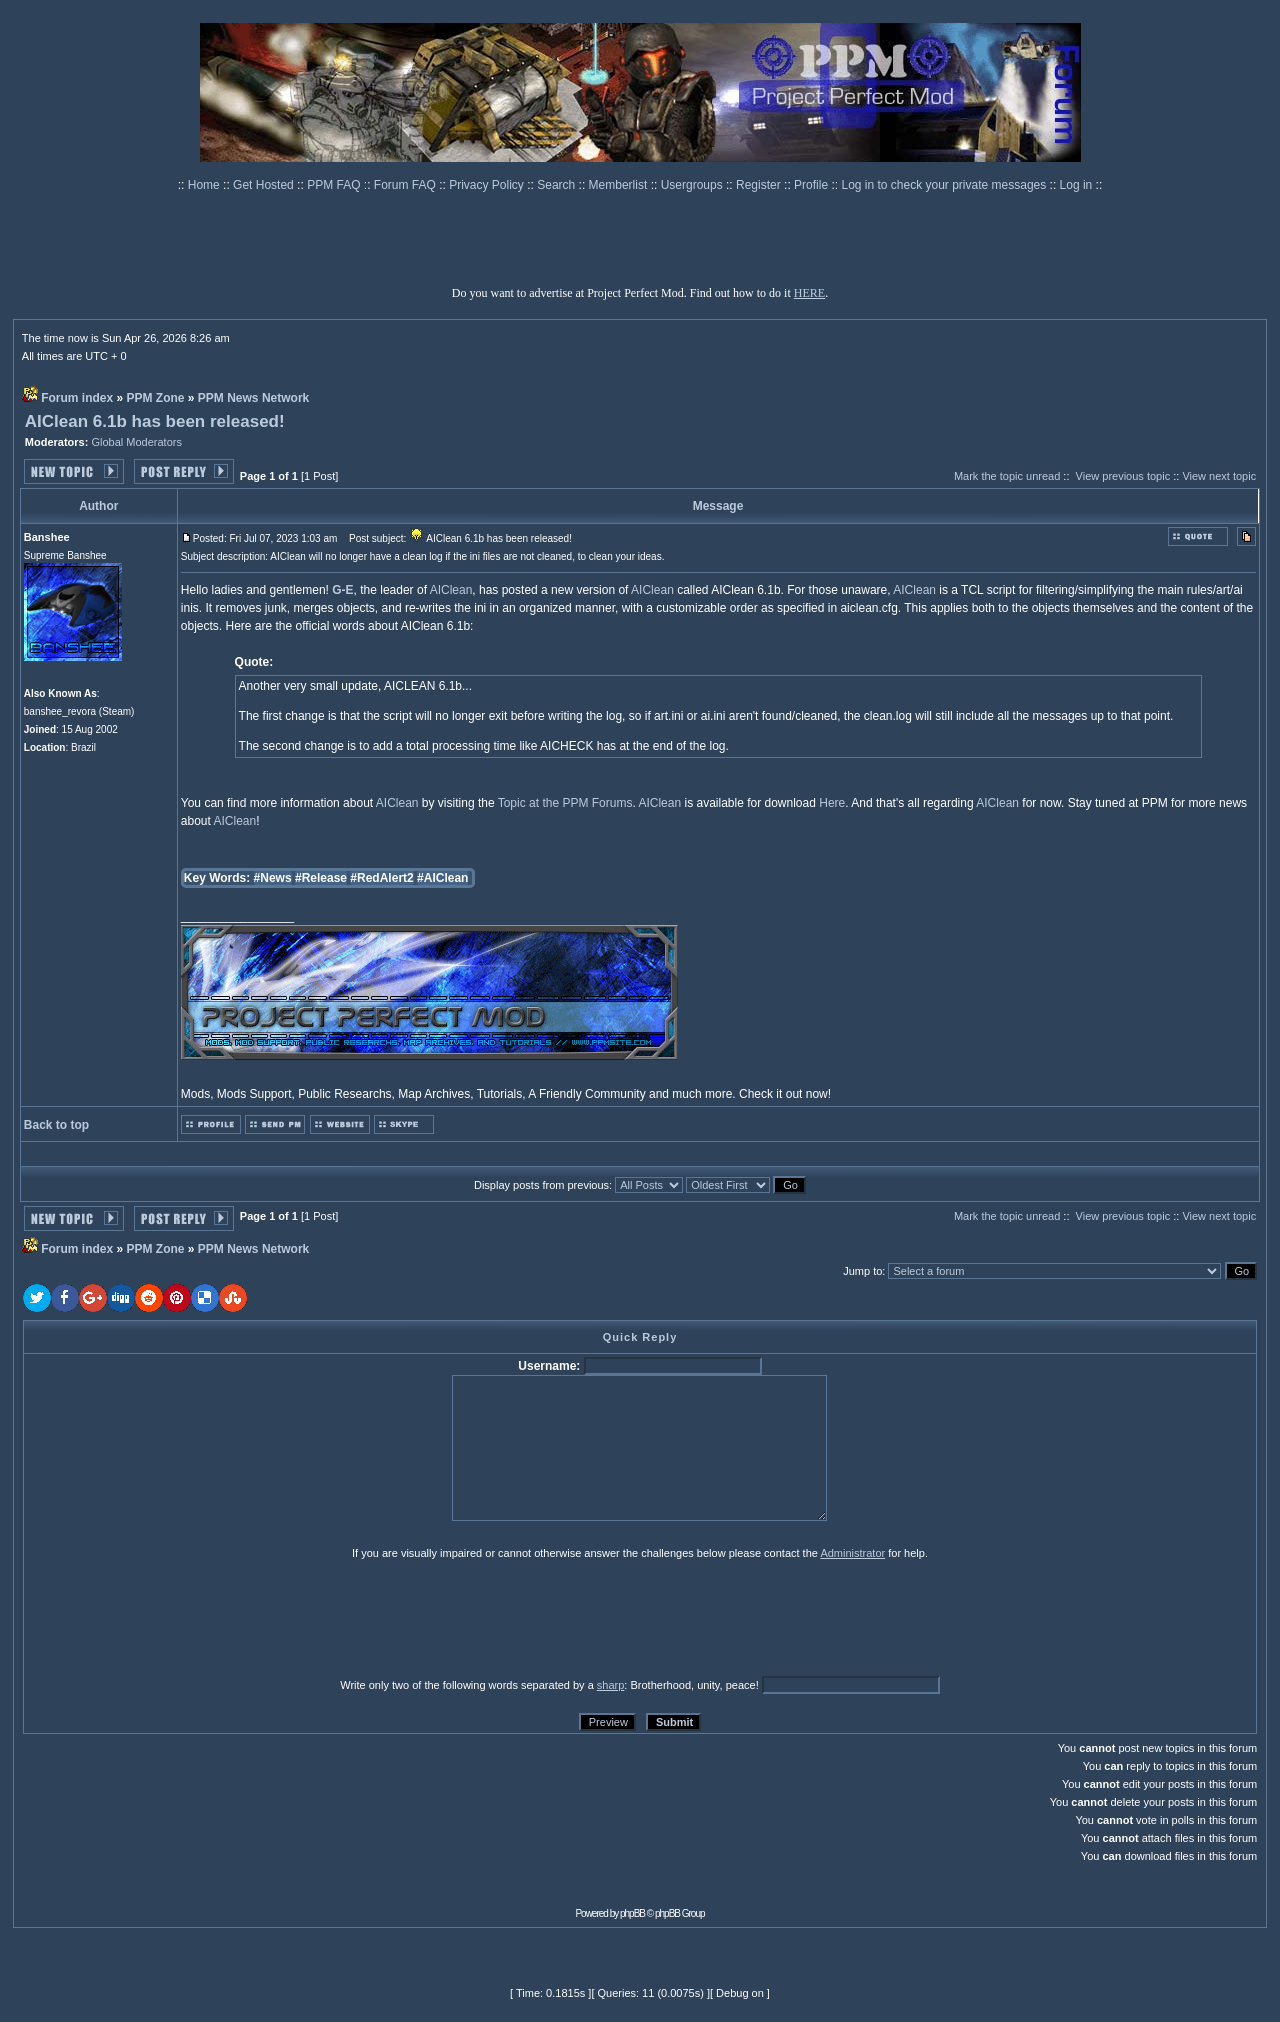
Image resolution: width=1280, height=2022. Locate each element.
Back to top (56, 1125)
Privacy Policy (488, 185)
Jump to (862, 1271)
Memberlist (620, 185)
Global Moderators (136, 442)
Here (832, 803)
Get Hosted (265, 185)
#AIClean (442, 878)
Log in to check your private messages (945, 185)
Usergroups (693, 185)
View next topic (1219, 476)
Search (557, 185)
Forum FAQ (406, 185)
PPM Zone (156, 398)
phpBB (632, 1913)
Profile (812, 185)
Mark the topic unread (1007, 476)
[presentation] (178, 1618)
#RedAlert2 (381, 878)
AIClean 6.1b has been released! (155, 421)
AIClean (451, 590)
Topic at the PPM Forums (565, 803)
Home (205, 185)
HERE (809, 293)
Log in (1076, 185)
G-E (342, 590)
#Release (321, 878)
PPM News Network (253, 398)
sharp (611, 1685)
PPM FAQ (335, 185)
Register (760, 185)
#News (273, 878)
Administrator (852, 1553)
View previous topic (1123, 476)
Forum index (77, 398)
